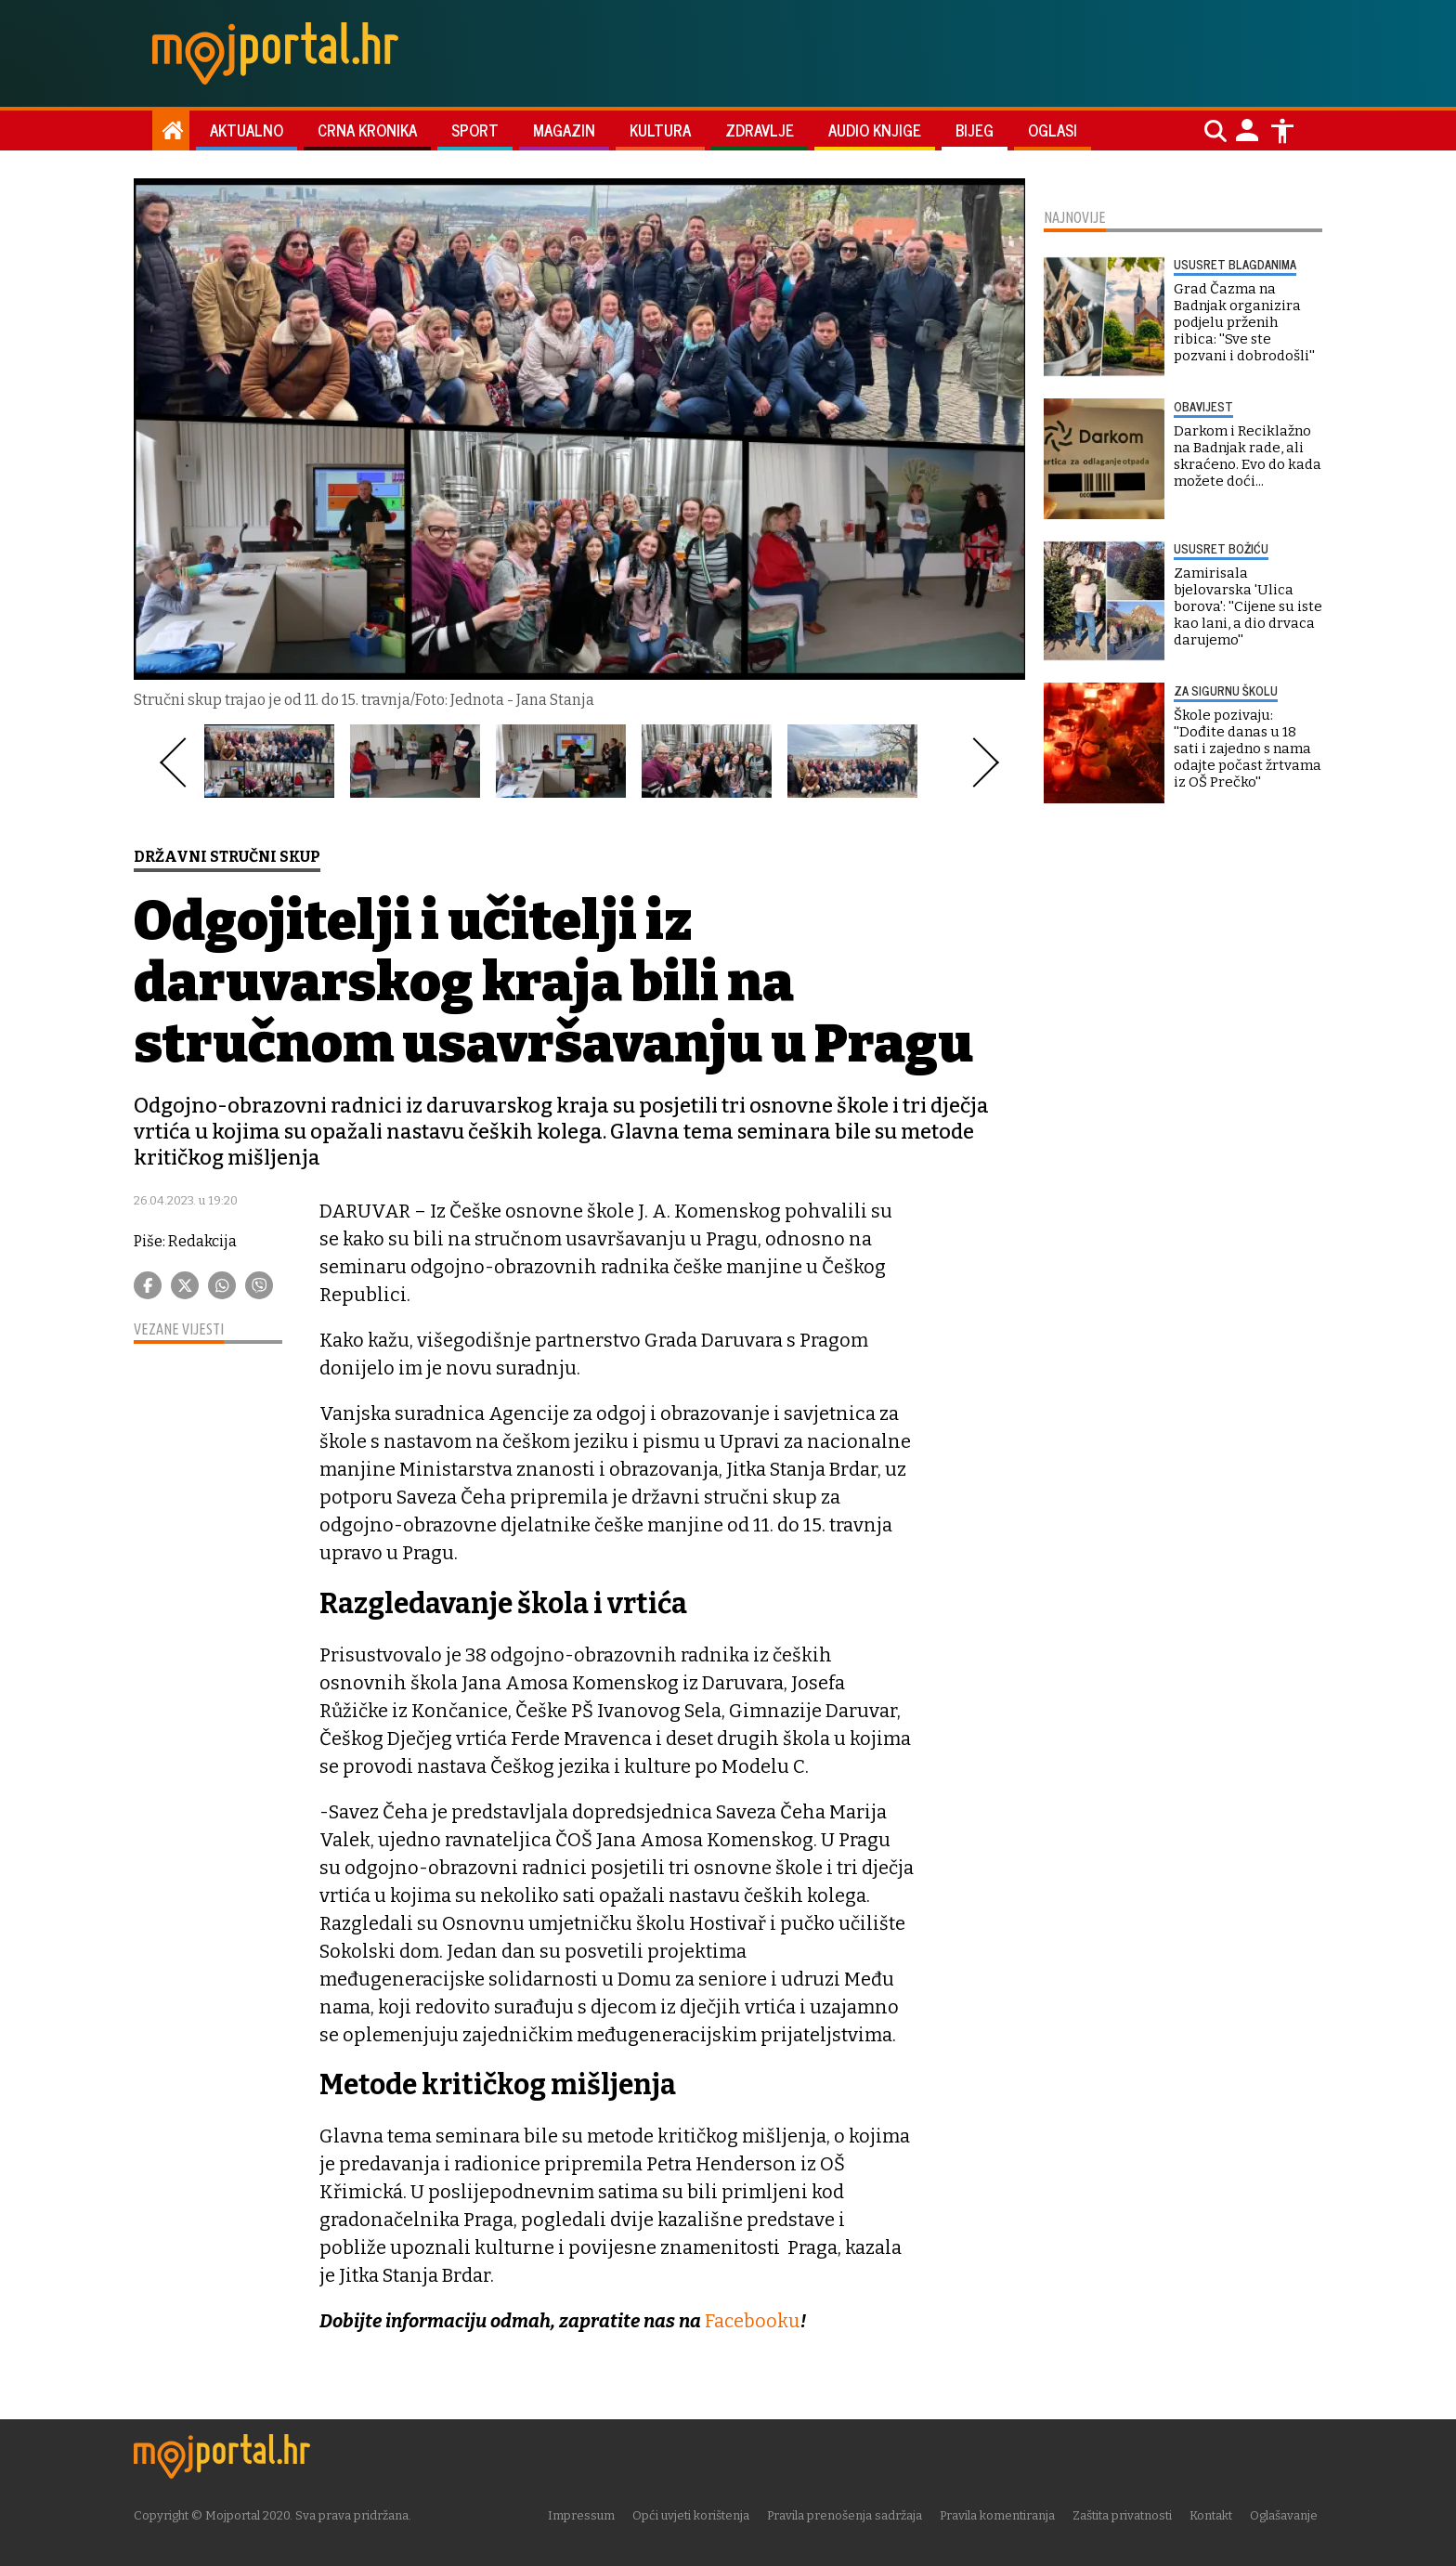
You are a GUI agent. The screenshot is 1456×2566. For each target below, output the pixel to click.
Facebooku (753, 2321)
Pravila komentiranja (1002, 2514)
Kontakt (1215, 2514)
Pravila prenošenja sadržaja (849, 2514)
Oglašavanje (1288, 2514)
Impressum (585, 2514)
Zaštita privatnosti (1126, 2514)
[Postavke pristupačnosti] (1282, 131)
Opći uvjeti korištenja (695, 2514)
